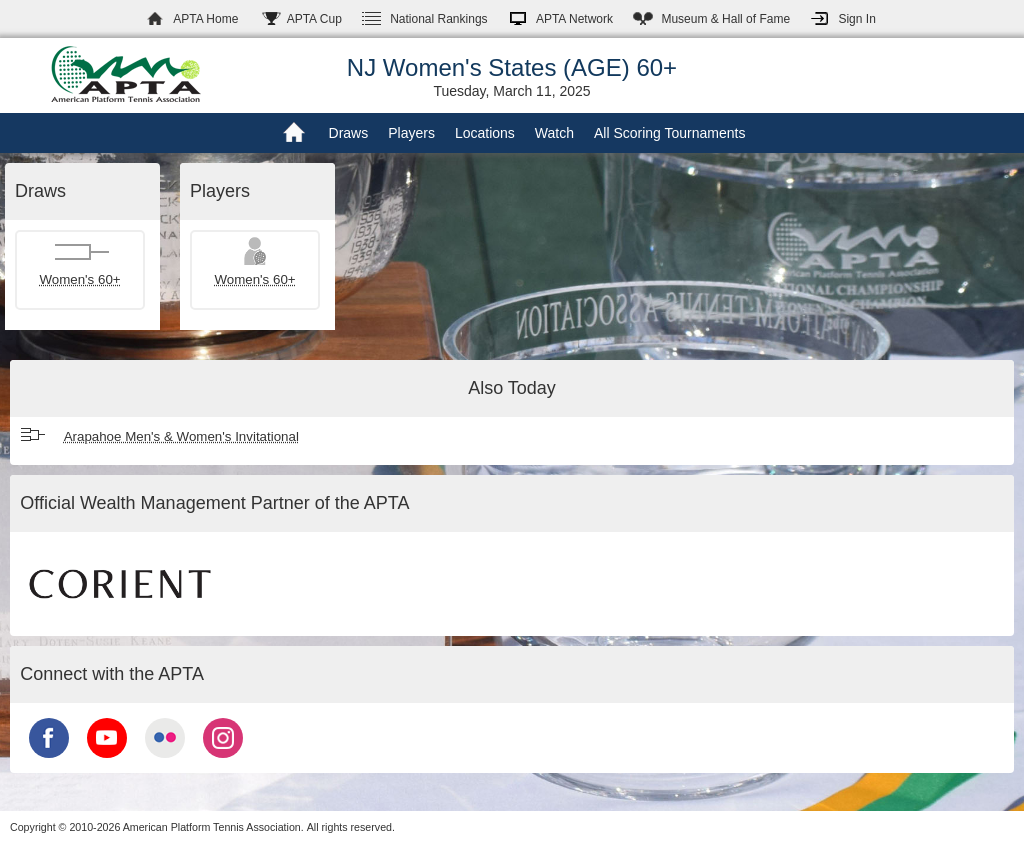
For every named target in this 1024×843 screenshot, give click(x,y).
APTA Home (205, 19)
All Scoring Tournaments (669, 133)
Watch (554, 133)
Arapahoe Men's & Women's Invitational (181, 436)
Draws (349, 133)
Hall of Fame (725, 19)
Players (411, 133)
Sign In (856, 19)
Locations (485, 133)
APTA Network (574, 19)
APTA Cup (314, 19)
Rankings (438, 19)
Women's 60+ (79, 279)
